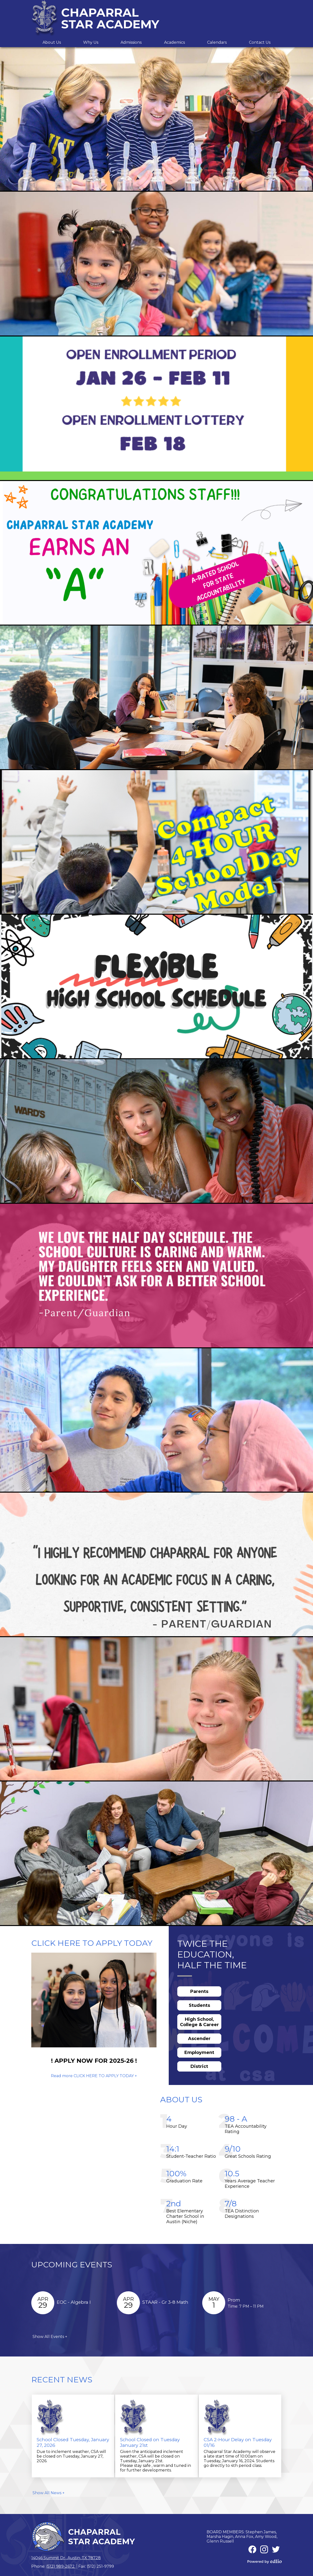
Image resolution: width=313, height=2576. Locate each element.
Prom (234, 2300)
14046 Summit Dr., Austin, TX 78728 (66, 2557)
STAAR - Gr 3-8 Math (165, 2302)
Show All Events (48, 2336)
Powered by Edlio (264, 2561)
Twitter (276, 2550)
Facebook (252, 2550)
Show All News (47, 2493)
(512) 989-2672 (61, 2566)
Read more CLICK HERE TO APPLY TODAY (92, 2075)
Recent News (61, 2379)
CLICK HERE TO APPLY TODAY (91, 1943)
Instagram (264, 2550)
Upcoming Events (71, 2264)
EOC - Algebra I (74, 2302)
